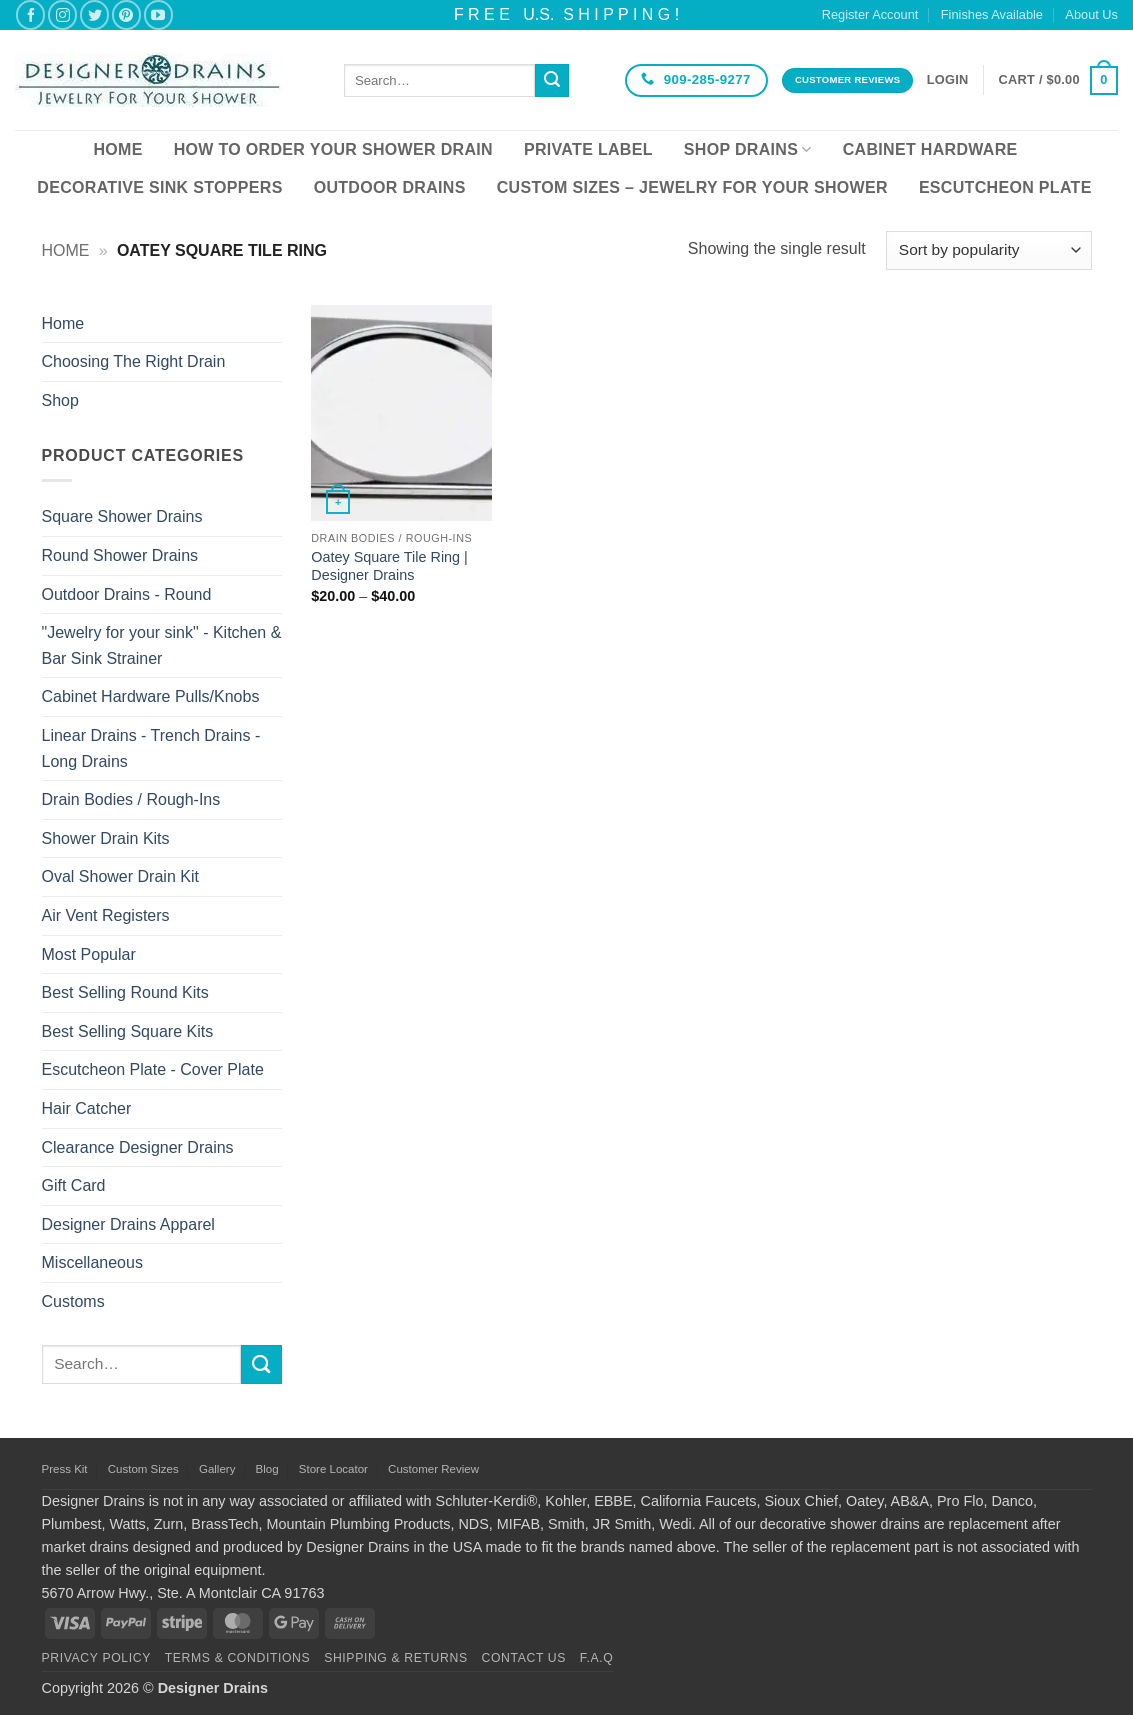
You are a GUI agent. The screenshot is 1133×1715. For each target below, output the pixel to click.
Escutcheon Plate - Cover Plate (153, 1069)
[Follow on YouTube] (158, 14)
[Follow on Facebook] (30, 14)
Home (117, 149)
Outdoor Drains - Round (127, 594)
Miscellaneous (92, 1262)
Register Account (870, 14)
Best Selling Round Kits (125, 992)
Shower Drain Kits (106, 838)
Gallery (217, 1469)
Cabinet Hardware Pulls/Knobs (151, 696)
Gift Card (74, 1185)
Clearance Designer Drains (138, 1147)
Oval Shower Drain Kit (120, 876)
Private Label (588, 149)
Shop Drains (748, 149)
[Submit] (552, 81)
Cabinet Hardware (930, 149)
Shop (60, 400)
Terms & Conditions (238, 1658)
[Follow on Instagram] (62, 14)
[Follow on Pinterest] (126, 14)
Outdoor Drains (390, 187)
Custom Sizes (143, 1469)
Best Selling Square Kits (128, 1031)
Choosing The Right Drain (134, 361)
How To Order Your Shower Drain (333, 149)
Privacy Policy (96, 1658)
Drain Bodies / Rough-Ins (131, 799)
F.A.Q (597, 1658)
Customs (73, 1301)
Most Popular (89, 954)
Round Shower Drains (120, 555)
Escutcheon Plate (1005, 187)
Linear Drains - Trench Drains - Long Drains (151, 748)
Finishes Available (992, 14)
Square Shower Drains (122, 516)
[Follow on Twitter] (94, 14)
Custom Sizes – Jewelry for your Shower (692, 187)
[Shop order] (988, 250)
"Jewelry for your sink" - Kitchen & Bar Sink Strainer (162, 645)
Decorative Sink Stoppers (159, 187)
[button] (948, 80)
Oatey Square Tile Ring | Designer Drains (389, 566)
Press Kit (65, 1469)
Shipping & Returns (396, 1658)
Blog (267, 1469)
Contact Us (524, 1658)
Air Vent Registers (106, 915)
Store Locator (333, 1469)
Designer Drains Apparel (128, 1224)
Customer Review (433, 1469)
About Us (1091, 14)
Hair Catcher (87, 1108)
